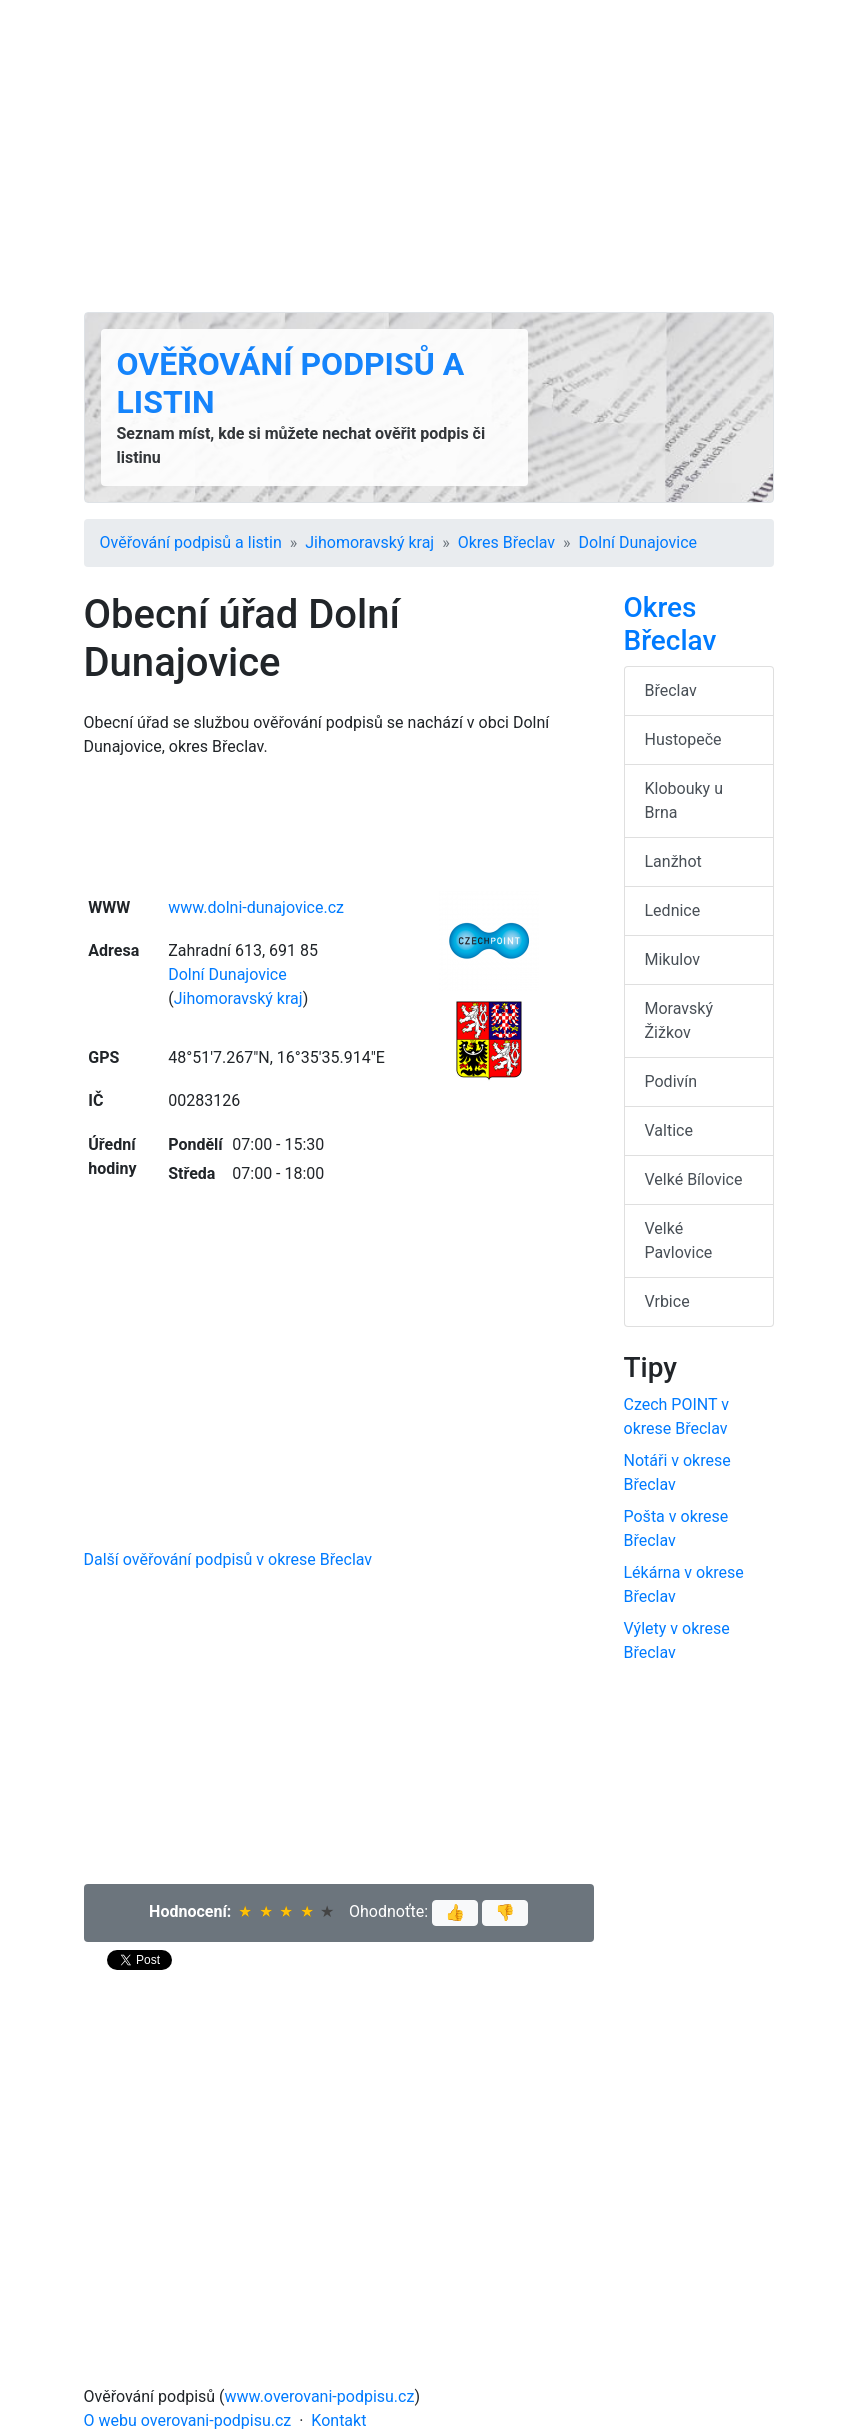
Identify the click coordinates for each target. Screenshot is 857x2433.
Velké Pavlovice (679, 1240)
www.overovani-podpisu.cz (320, 2396)
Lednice (673, 910)
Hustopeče (683, 739)
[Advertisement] (429, 156)
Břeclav (671, 690)
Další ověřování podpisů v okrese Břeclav (228, 1559)
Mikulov (672, 959)
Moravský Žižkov (679, 1020)
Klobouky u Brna (684, 800)
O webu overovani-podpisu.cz (188, 2420)
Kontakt (338, 2420)
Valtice (669, 1130)
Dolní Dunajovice (638, 542)
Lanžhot (673, 861)
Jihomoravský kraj (369, 542)
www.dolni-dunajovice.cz (256, 907)
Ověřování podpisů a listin (191, 542)
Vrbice (667, 1301)
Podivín (671, 1081)
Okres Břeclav (506, 542)
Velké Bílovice (694, 1179)
